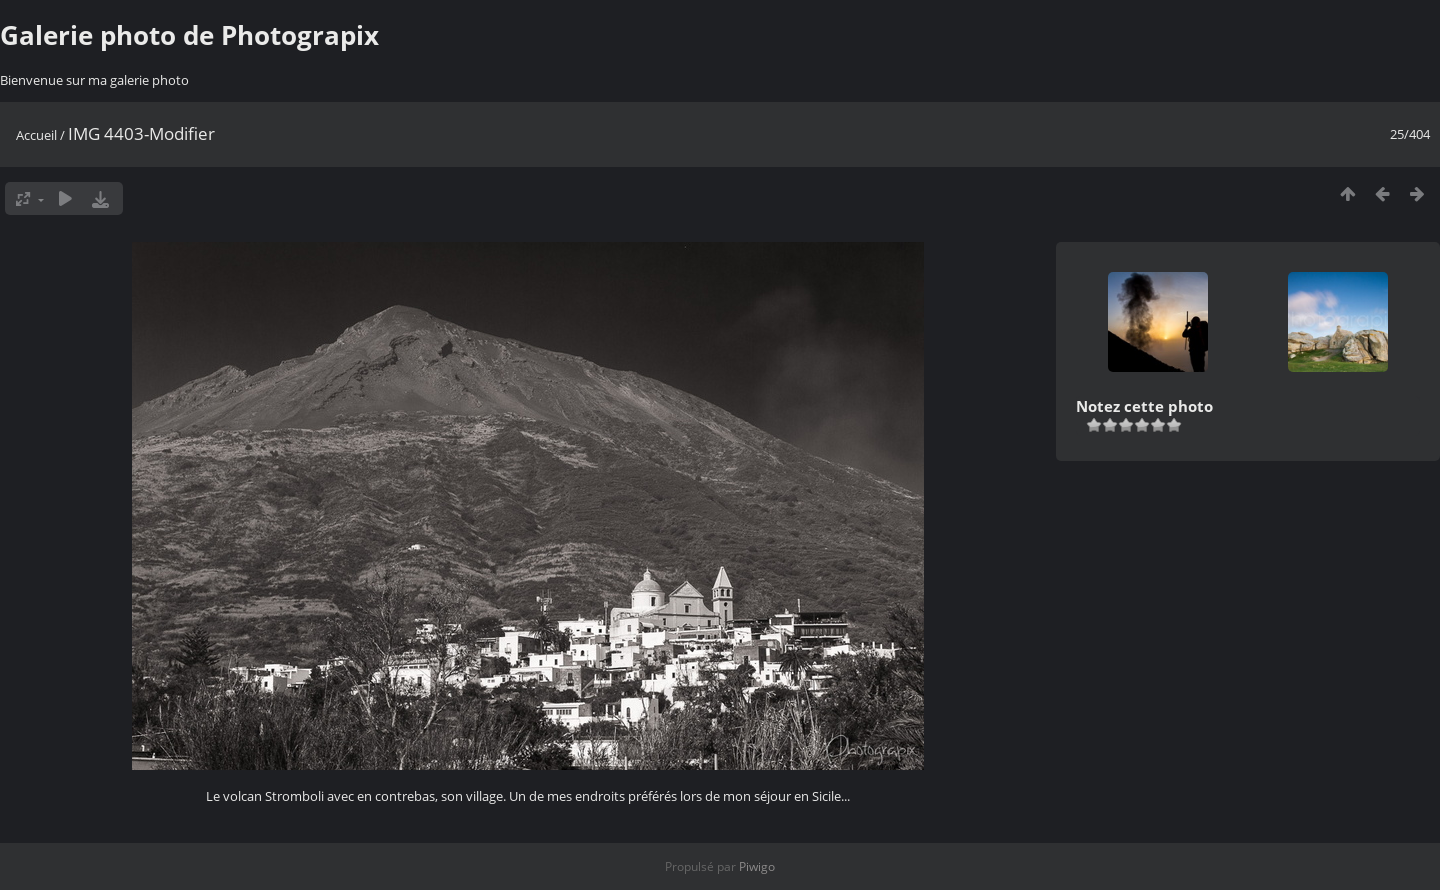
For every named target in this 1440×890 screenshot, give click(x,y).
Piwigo (757, 866)
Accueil (36, 135)
